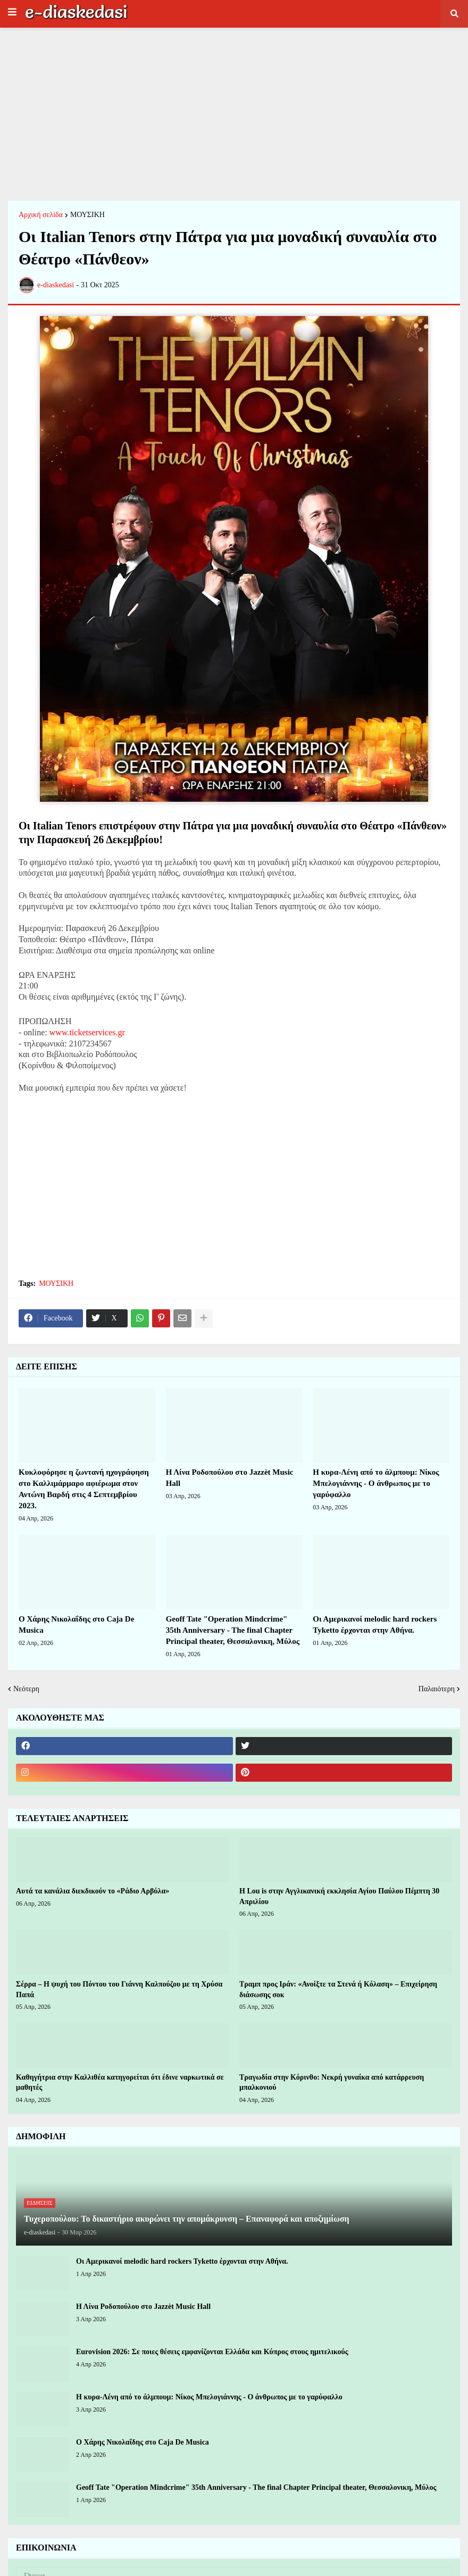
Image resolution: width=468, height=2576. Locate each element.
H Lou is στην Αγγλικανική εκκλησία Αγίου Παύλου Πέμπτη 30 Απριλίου (339, 1896)
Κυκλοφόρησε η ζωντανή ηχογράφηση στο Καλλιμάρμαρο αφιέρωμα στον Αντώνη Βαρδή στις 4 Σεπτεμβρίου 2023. (84, 1489)
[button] (12, 12)
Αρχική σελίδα (41, 215)
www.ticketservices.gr (87, 1032)
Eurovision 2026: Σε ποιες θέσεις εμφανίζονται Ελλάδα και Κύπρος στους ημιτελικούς (212, 2352)
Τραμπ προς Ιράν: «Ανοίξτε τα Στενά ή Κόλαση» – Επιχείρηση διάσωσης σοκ (338, 1989)
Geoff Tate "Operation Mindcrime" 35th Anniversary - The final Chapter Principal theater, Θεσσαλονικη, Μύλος (232, 1630)
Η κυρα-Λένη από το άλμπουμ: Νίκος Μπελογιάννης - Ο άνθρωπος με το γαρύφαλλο (376, 1483)
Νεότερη (26, 1689)
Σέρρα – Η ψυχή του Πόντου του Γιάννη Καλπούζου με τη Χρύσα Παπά (119, 1989)
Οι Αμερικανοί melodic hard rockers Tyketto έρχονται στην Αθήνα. (375, 1624)
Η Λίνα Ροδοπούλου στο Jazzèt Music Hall (230, 1478)
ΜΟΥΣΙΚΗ (87, 215)
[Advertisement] (234, 112)
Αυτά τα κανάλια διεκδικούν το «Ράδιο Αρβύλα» (92, 1891)
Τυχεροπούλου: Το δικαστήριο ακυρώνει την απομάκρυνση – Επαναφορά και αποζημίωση (186, 2218)
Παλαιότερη (437, 1689)
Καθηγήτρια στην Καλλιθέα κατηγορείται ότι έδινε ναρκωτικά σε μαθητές (120, 2082)
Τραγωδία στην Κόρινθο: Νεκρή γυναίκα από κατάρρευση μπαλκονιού (331, 2082)
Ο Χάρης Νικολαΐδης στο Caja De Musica (76, 1624)
